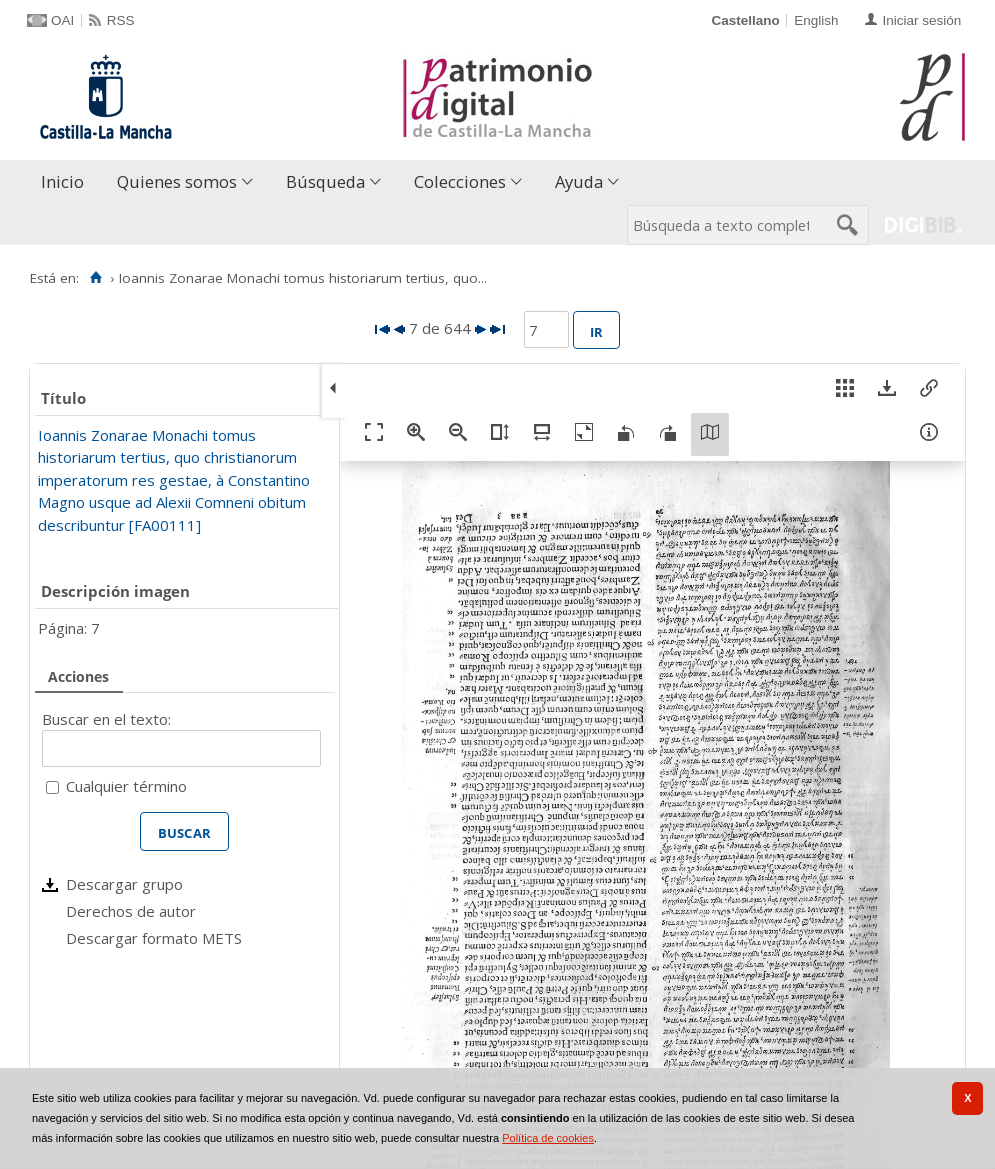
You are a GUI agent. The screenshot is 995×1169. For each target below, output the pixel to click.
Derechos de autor (131, 911)
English (816, 20)
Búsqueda (325, 181)
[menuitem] (67, 182)
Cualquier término (126, 786)
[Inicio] (95, 278)
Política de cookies (548, 1138)
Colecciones (460, 181)
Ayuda (579, 181)
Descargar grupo (124, 884)
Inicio (62, 181)
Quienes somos (177, 181)
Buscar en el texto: (106, 719)
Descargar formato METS (154, 938)
